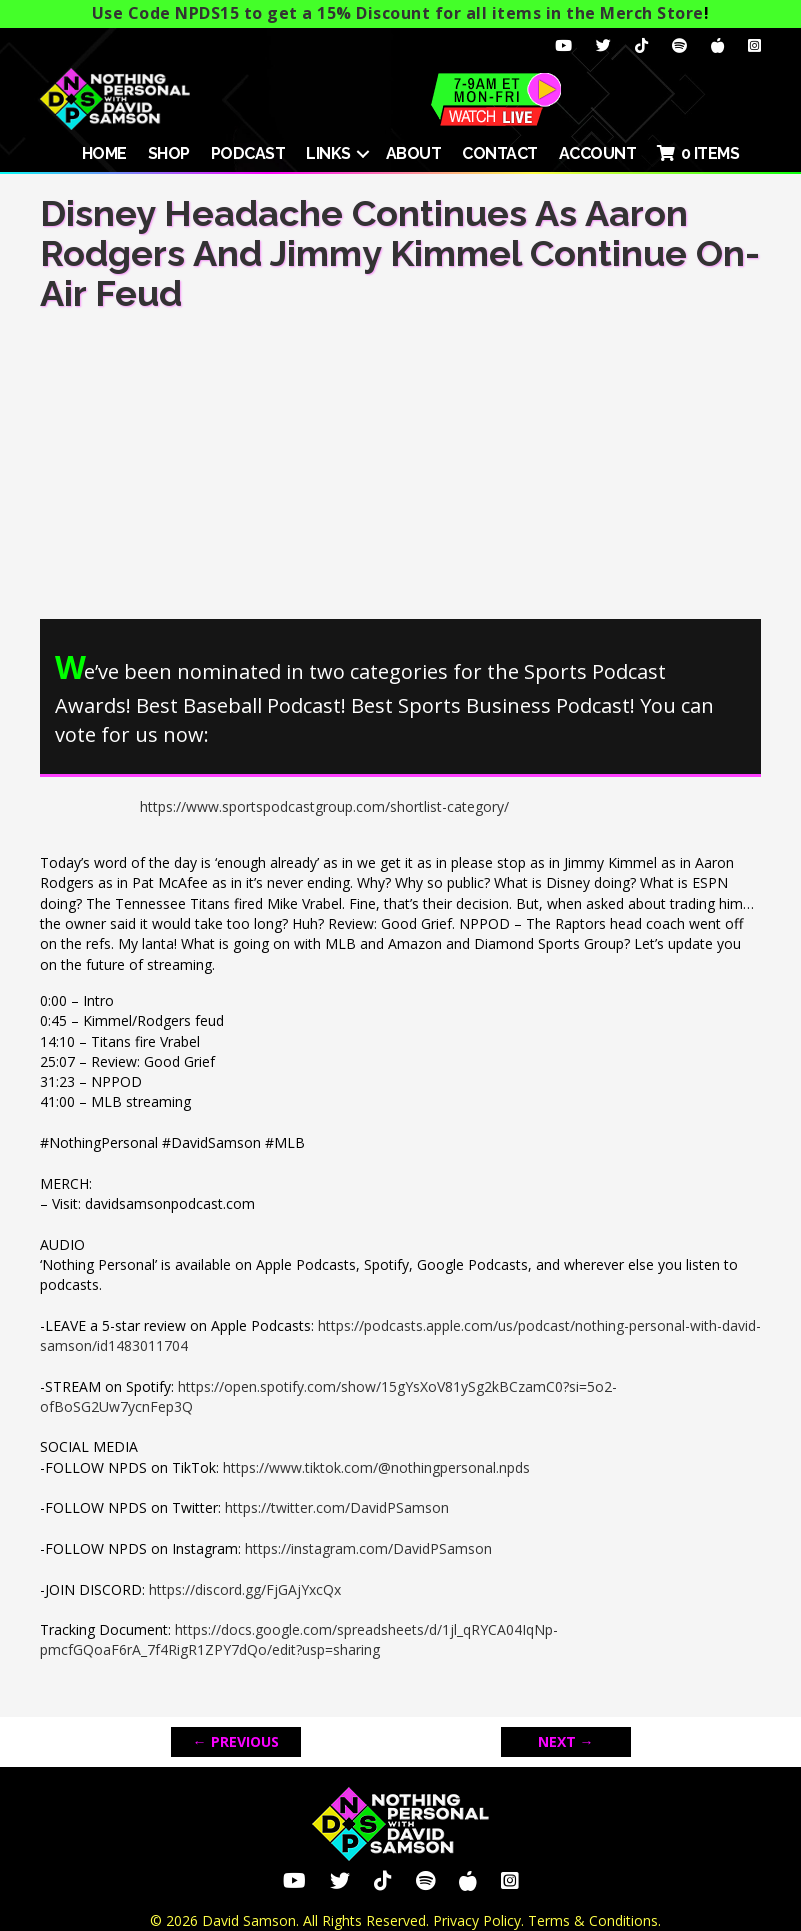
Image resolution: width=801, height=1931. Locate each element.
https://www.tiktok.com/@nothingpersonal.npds (376, 1467)
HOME (104, 153)
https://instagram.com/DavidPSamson (368, 1548)
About (414, 153)
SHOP (169, 153)
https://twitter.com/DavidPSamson (337, 1507)
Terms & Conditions (593, 1920)
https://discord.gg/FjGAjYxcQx (245, 1589)
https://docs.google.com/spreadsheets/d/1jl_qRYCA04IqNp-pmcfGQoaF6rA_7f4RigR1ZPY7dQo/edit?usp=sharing (299, 1639)
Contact (500, 153)
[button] (363, 154)
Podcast (248, 153)
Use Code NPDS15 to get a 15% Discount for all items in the (398, 13)
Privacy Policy (477, 1920)
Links (328, 153)
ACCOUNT (598, 153)
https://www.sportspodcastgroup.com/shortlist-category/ (324, 806)
